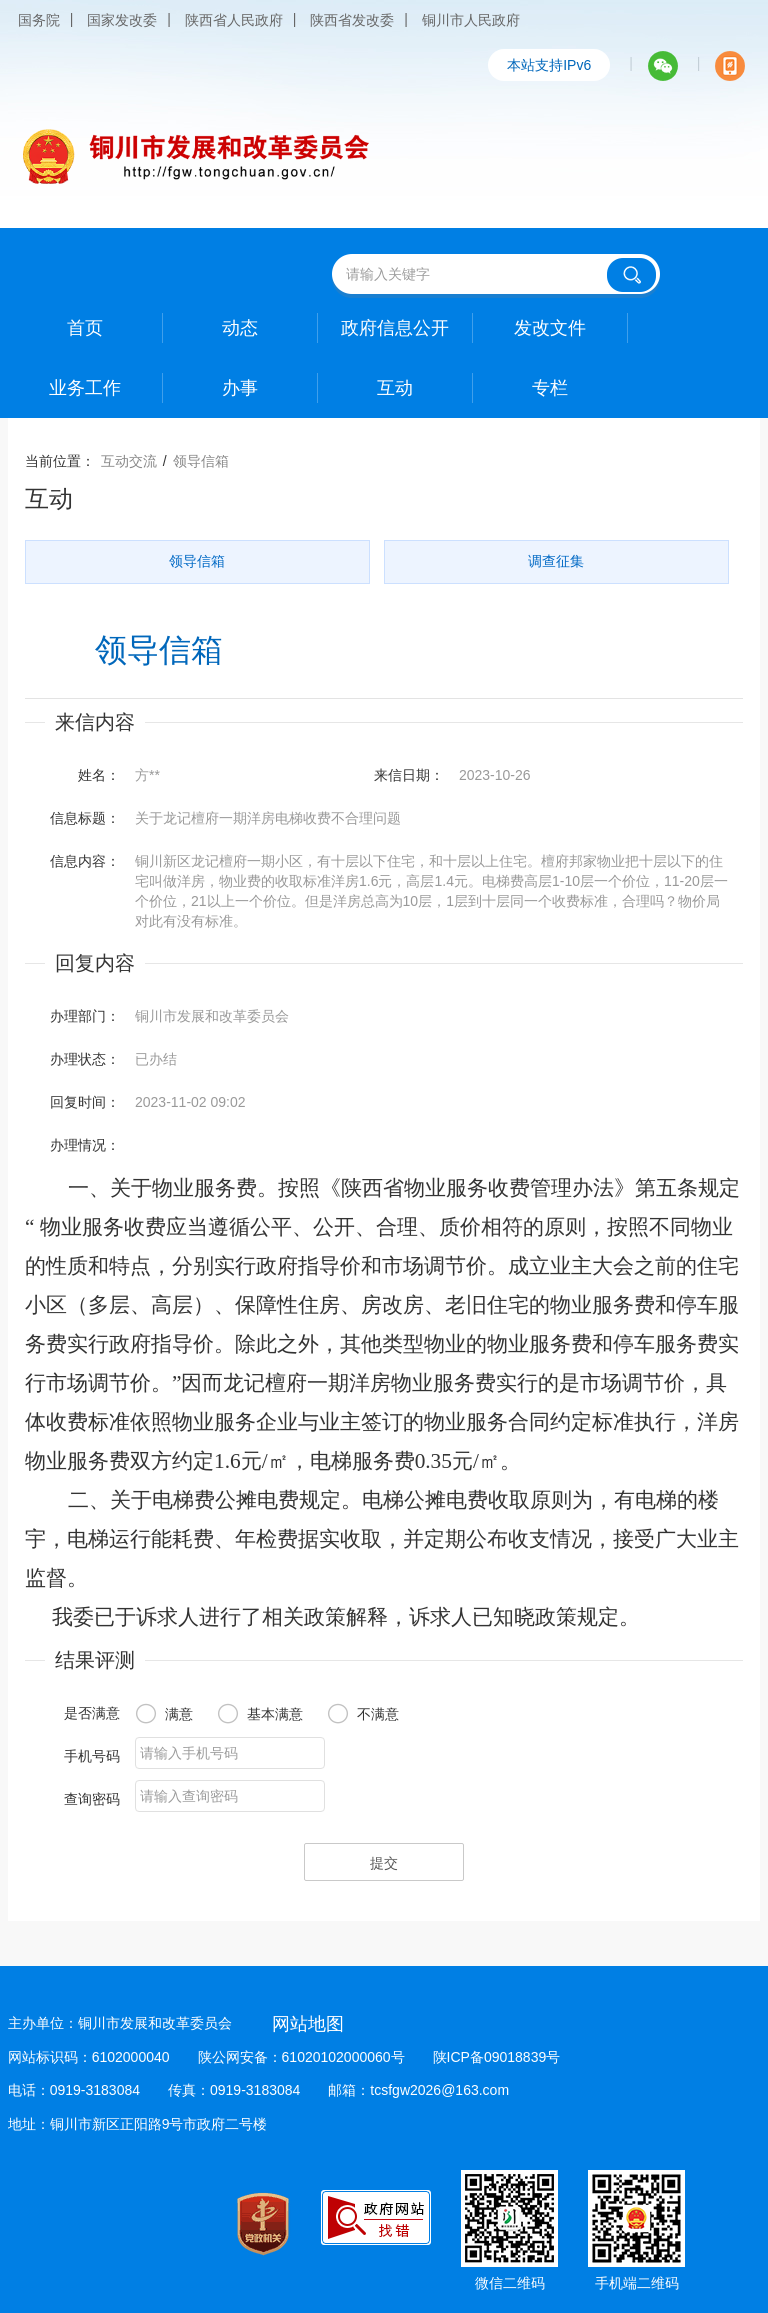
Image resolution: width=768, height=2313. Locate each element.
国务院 (39, 20)
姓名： (99, 775)
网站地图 (308, 2024)
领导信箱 (201, 461)
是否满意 (92, 1713)
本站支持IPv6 (549, 65)
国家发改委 (122, 20)
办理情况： (85, 1145)
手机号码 (92, 1756)
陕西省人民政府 (234, 20)
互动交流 (129, 461)
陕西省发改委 (352, 20)
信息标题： (85, 818)
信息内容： (85, 861)
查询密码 (92, 1799)
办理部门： (85, 1016)
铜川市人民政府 (471, 20)
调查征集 (556, 561)
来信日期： (409, 775)
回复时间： (85, 1102)
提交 (384, 1863)
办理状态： (85, 1059)
